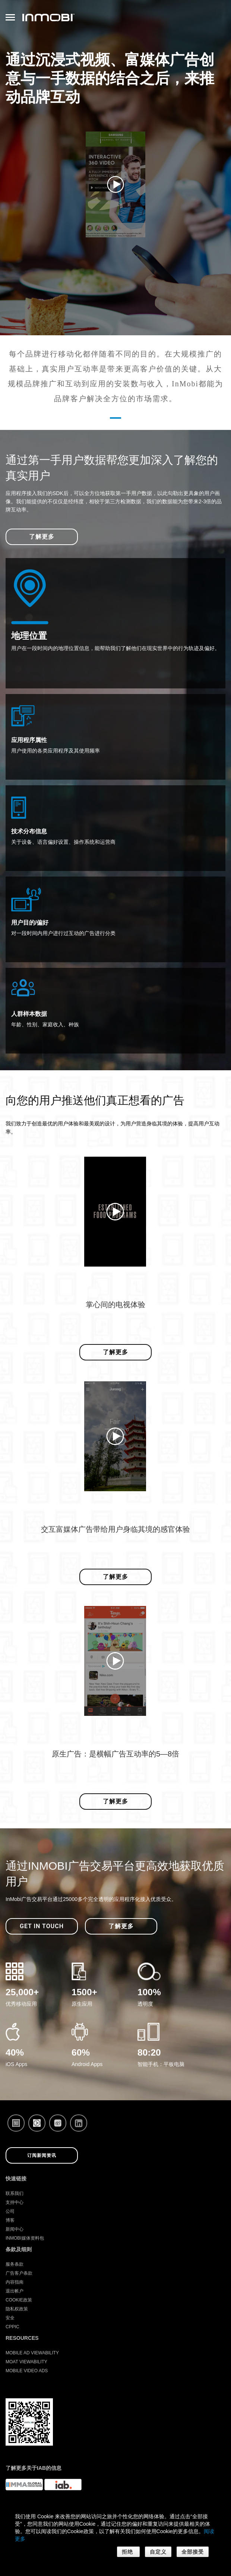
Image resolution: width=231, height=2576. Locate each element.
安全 (10, 2317)
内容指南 (14, 2282)
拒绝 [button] (128, 2552)
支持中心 (14, 2202)
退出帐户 (14, 2291)
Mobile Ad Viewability (32, 2352)
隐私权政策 (17, 2309)
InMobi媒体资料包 (25, 2238)
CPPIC (12, 2326)
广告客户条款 (19, 2273)
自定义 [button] (158, 2552)
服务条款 (14, 2264)
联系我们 (14, 2193)
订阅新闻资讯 (41, 2155)
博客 (10, 2220)
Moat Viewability (26, 2361)
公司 (10, 2211)
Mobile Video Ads (27, 2370)
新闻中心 (14, 2229)
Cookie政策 (19, 2300)
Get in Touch (42, 1926)
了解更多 (41, 536)
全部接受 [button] (192, 2552)
